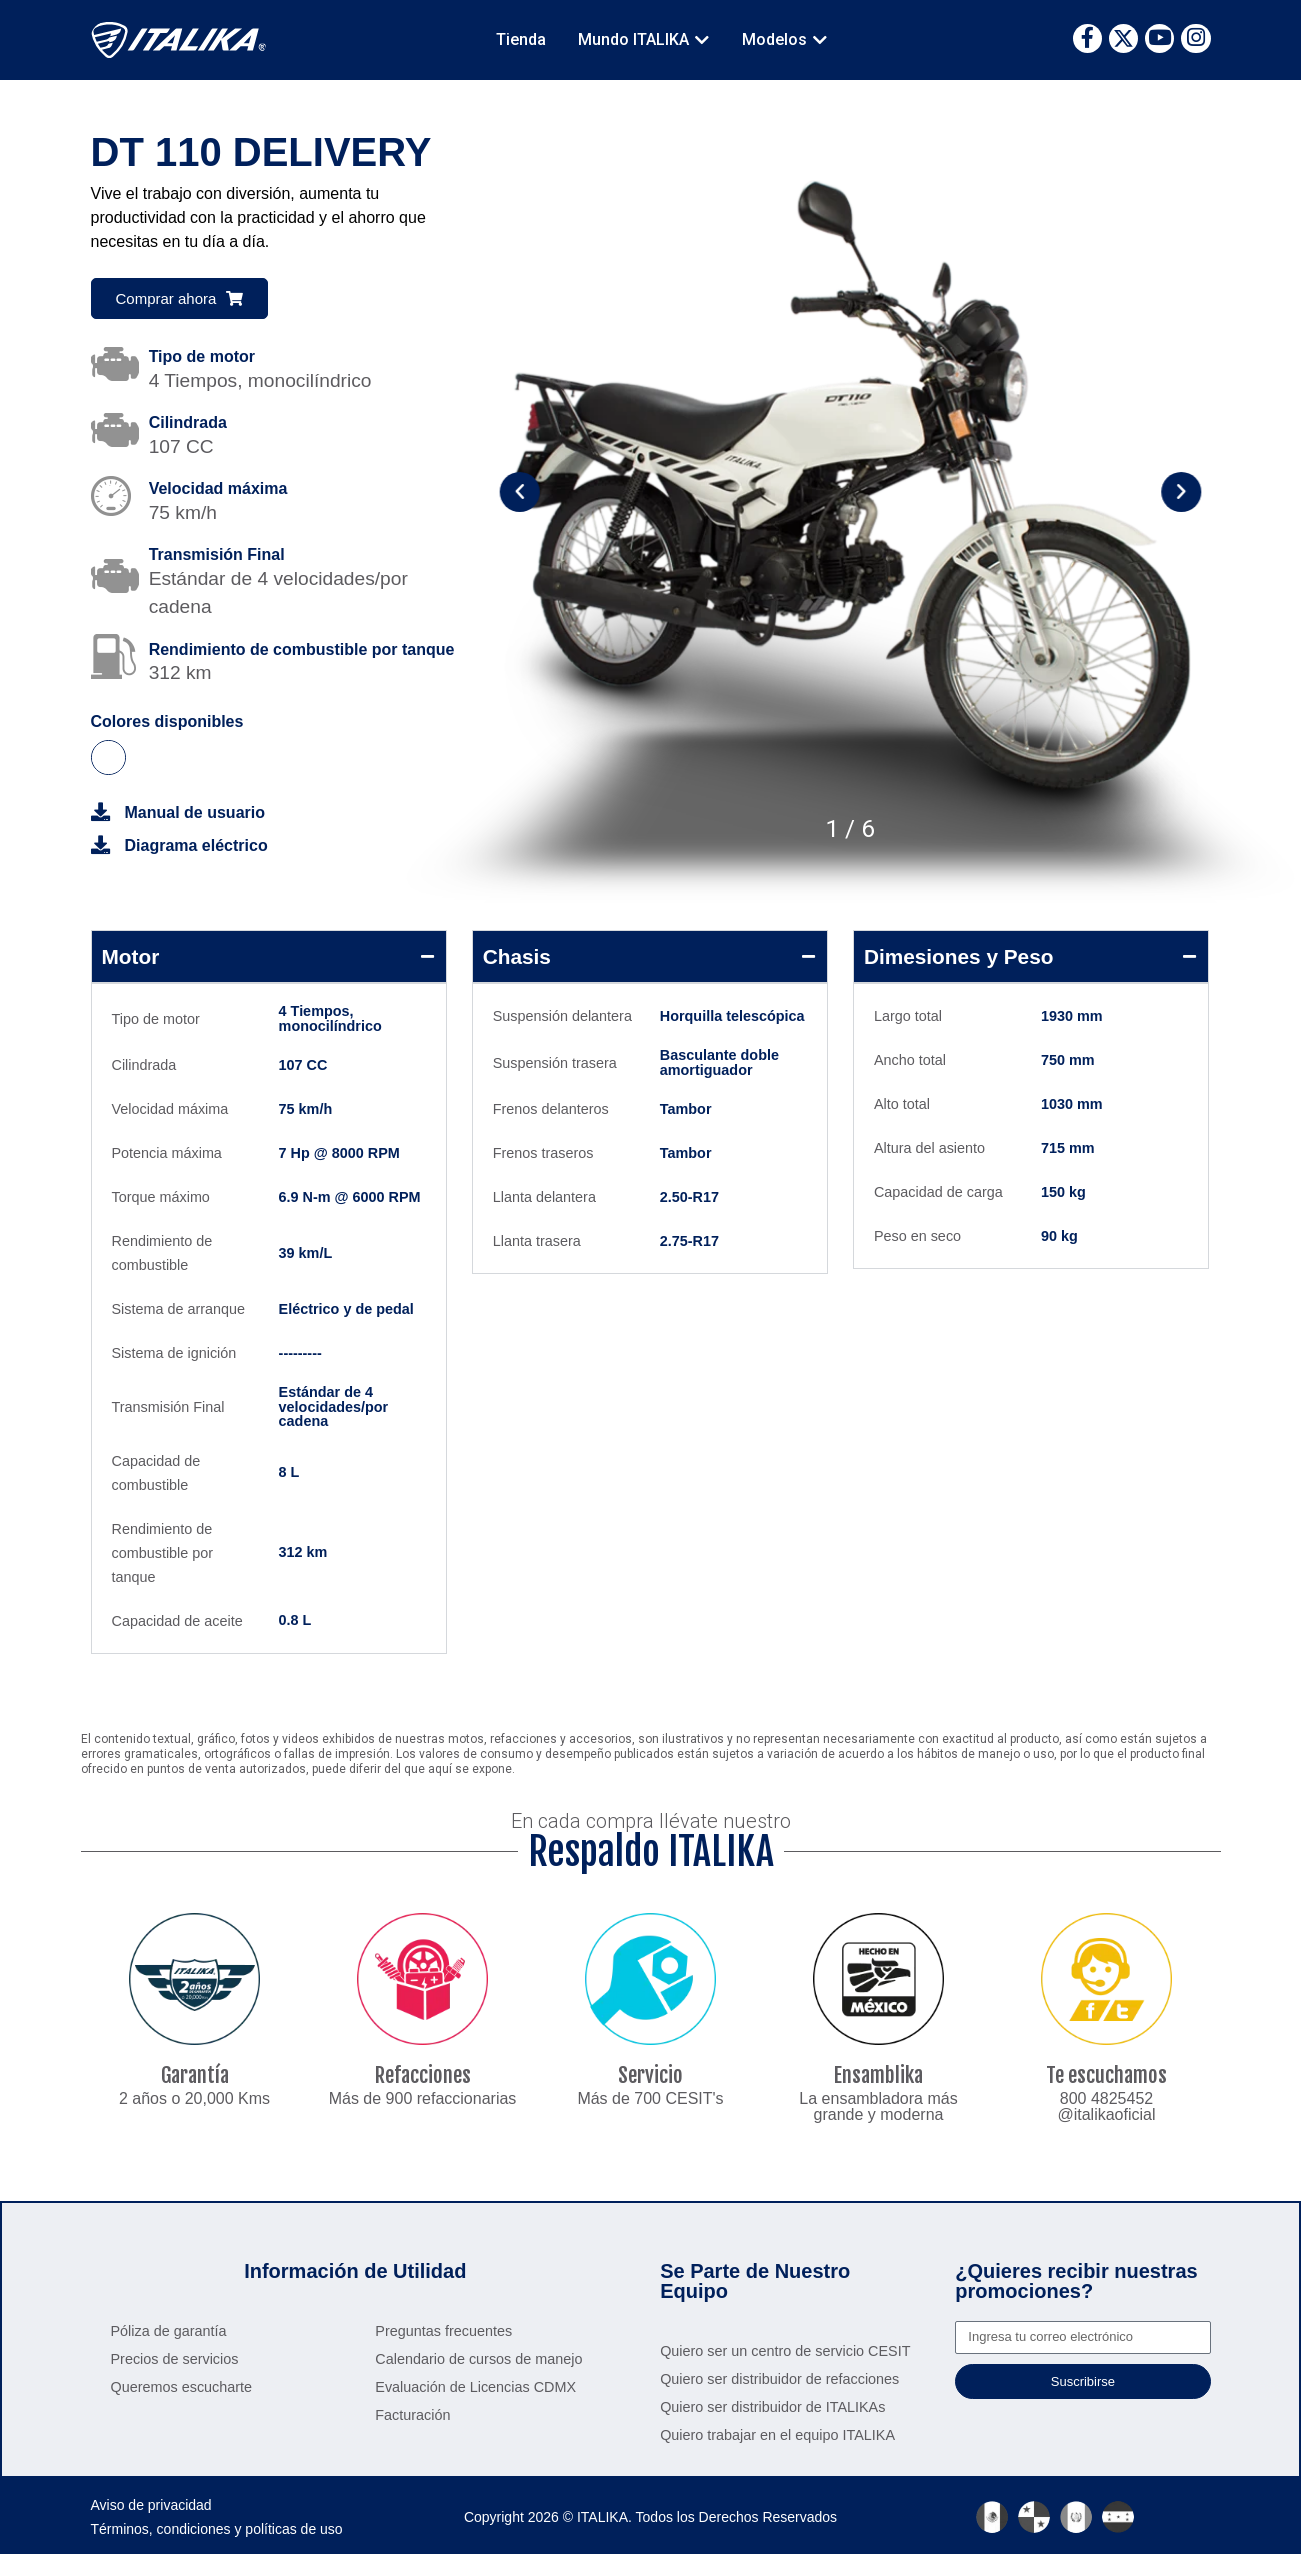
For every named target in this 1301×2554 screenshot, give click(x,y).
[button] (702, 40)
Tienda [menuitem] (521, 39)
